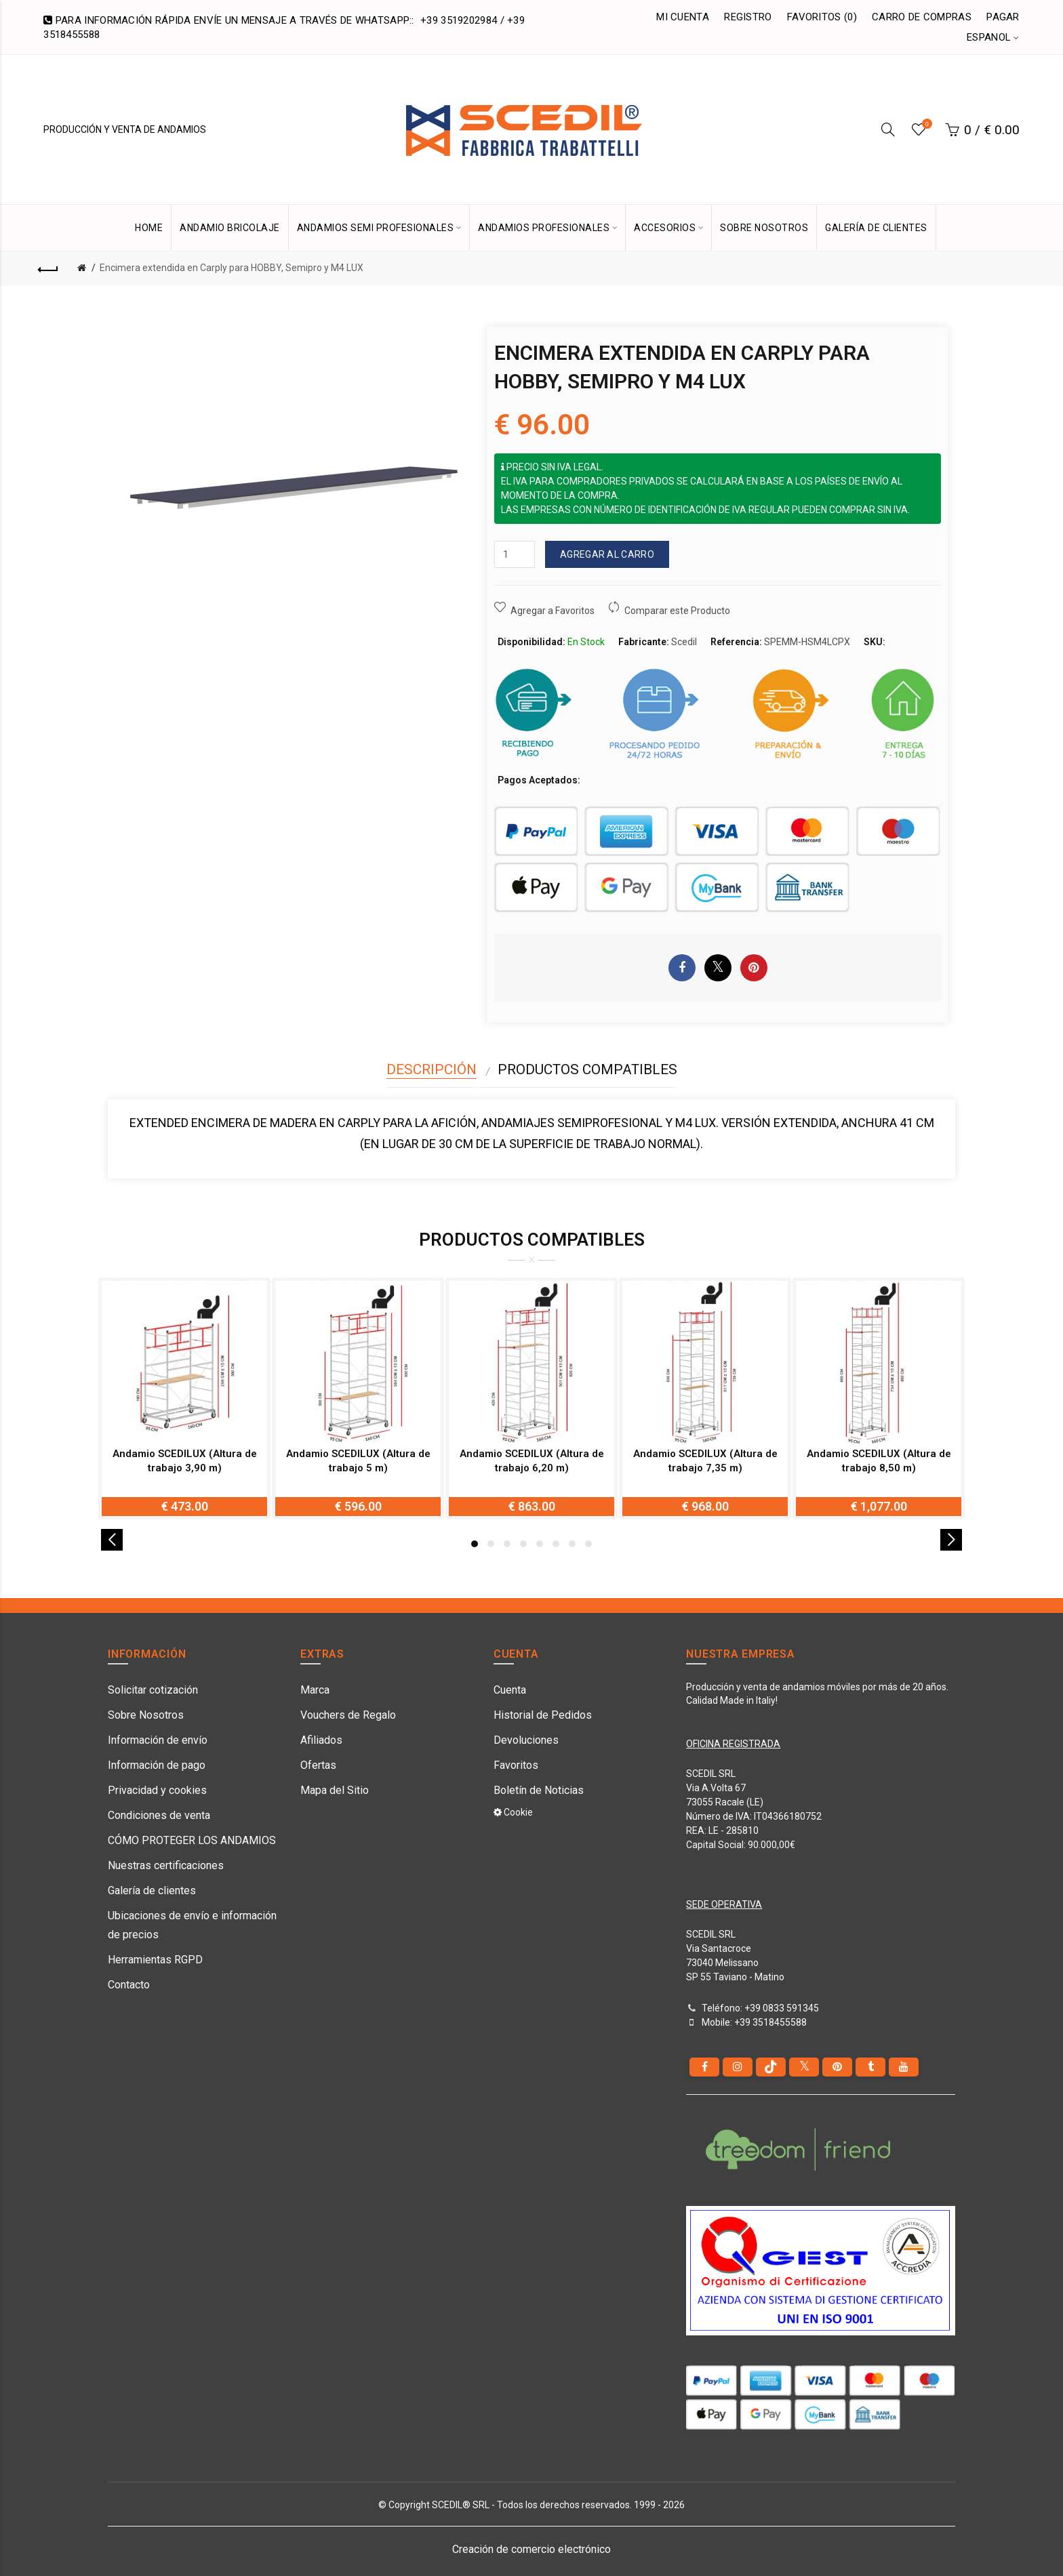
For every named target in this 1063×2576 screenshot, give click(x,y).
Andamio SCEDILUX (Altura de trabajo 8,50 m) (879, 1461)
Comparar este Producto (677, 610)
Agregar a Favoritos (552, 610)
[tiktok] (771, 2067)
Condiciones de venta (159, 1815)
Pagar (1003, 17)
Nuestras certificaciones (166, 1865)
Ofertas (318, 1765)
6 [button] (556, 1543)
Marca (314, 1689)
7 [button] (572, 1543)
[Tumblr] (870, 2067)
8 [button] (588, 1543)
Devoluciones (526, 1740)
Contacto (129, 1984)
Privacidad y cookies (157, 1790)
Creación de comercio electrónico (531, 2549)
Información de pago (156, 1765)
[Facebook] (704, 2067)
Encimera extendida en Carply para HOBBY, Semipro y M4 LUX (231, 267)
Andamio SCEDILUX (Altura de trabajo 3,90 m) (185, 1461)
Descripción (431, 1069)
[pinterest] (837, 2067)
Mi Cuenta (682, 17)
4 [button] (523, 1543)
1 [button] (474, 1543)
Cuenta (510, 1689)
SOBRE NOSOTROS (764, 227)
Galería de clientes (152, 1890)
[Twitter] (804, 2067)
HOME (149, 227)
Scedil (684, 641)
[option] (184, 1398)
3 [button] (507, 1543)
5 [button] (539, 1543)
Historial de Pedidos (543, 1715)
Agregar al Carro (607, 554)
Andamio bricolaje (230, 227)
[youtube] (904, 2067)
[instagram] (738, 2067)
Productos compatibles (587, 1069)
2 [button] (490, 1543)
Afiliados (321, 1740)
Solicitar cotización (153, 1689)
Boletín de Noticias (539, 1790)
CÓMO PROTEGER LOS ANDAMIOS (192, 1840)
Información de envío (157, 1740)
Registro (747, 17)
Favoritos (516, 1765)
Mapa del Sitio (334, 1790)
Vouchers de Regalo (348, 1715)
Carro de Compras (921, 17)
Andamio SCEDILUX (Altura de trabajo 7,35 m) (705, 1461)
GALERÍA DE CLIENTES (876, 227)
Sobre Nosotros (146, 1715)
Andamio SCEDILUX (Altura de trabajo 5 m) (358, 1461)
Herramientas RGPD (155, 1959)
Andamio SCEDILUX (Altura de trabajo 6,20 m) (532, 1461)
